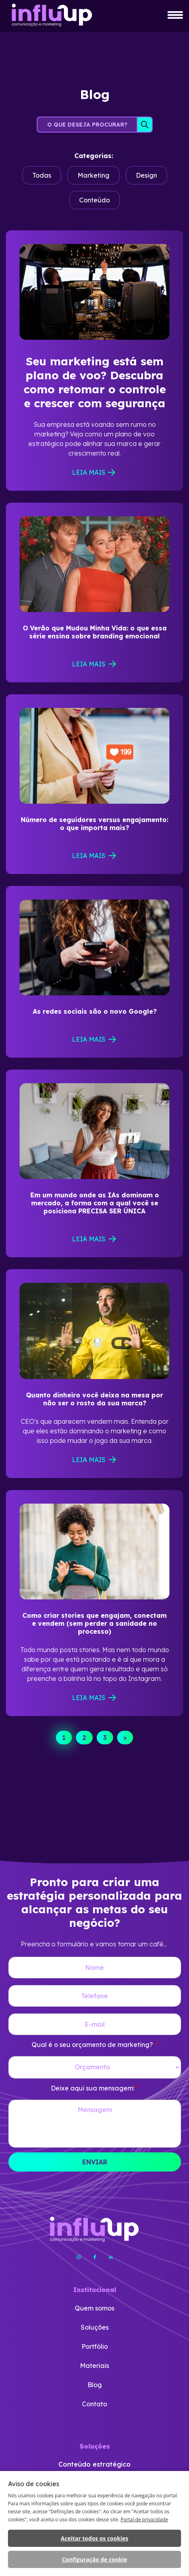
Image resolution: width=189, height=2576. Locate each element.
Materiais (94, 2366)
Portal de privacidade (144, 2519)
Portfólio (95, 2346)
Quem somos (94, 2308)
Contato (94, 2404)
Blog (95, 2385)
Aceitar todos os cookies (94, 2538)
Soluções (95, 2327)
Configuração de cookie (94, 2559)
